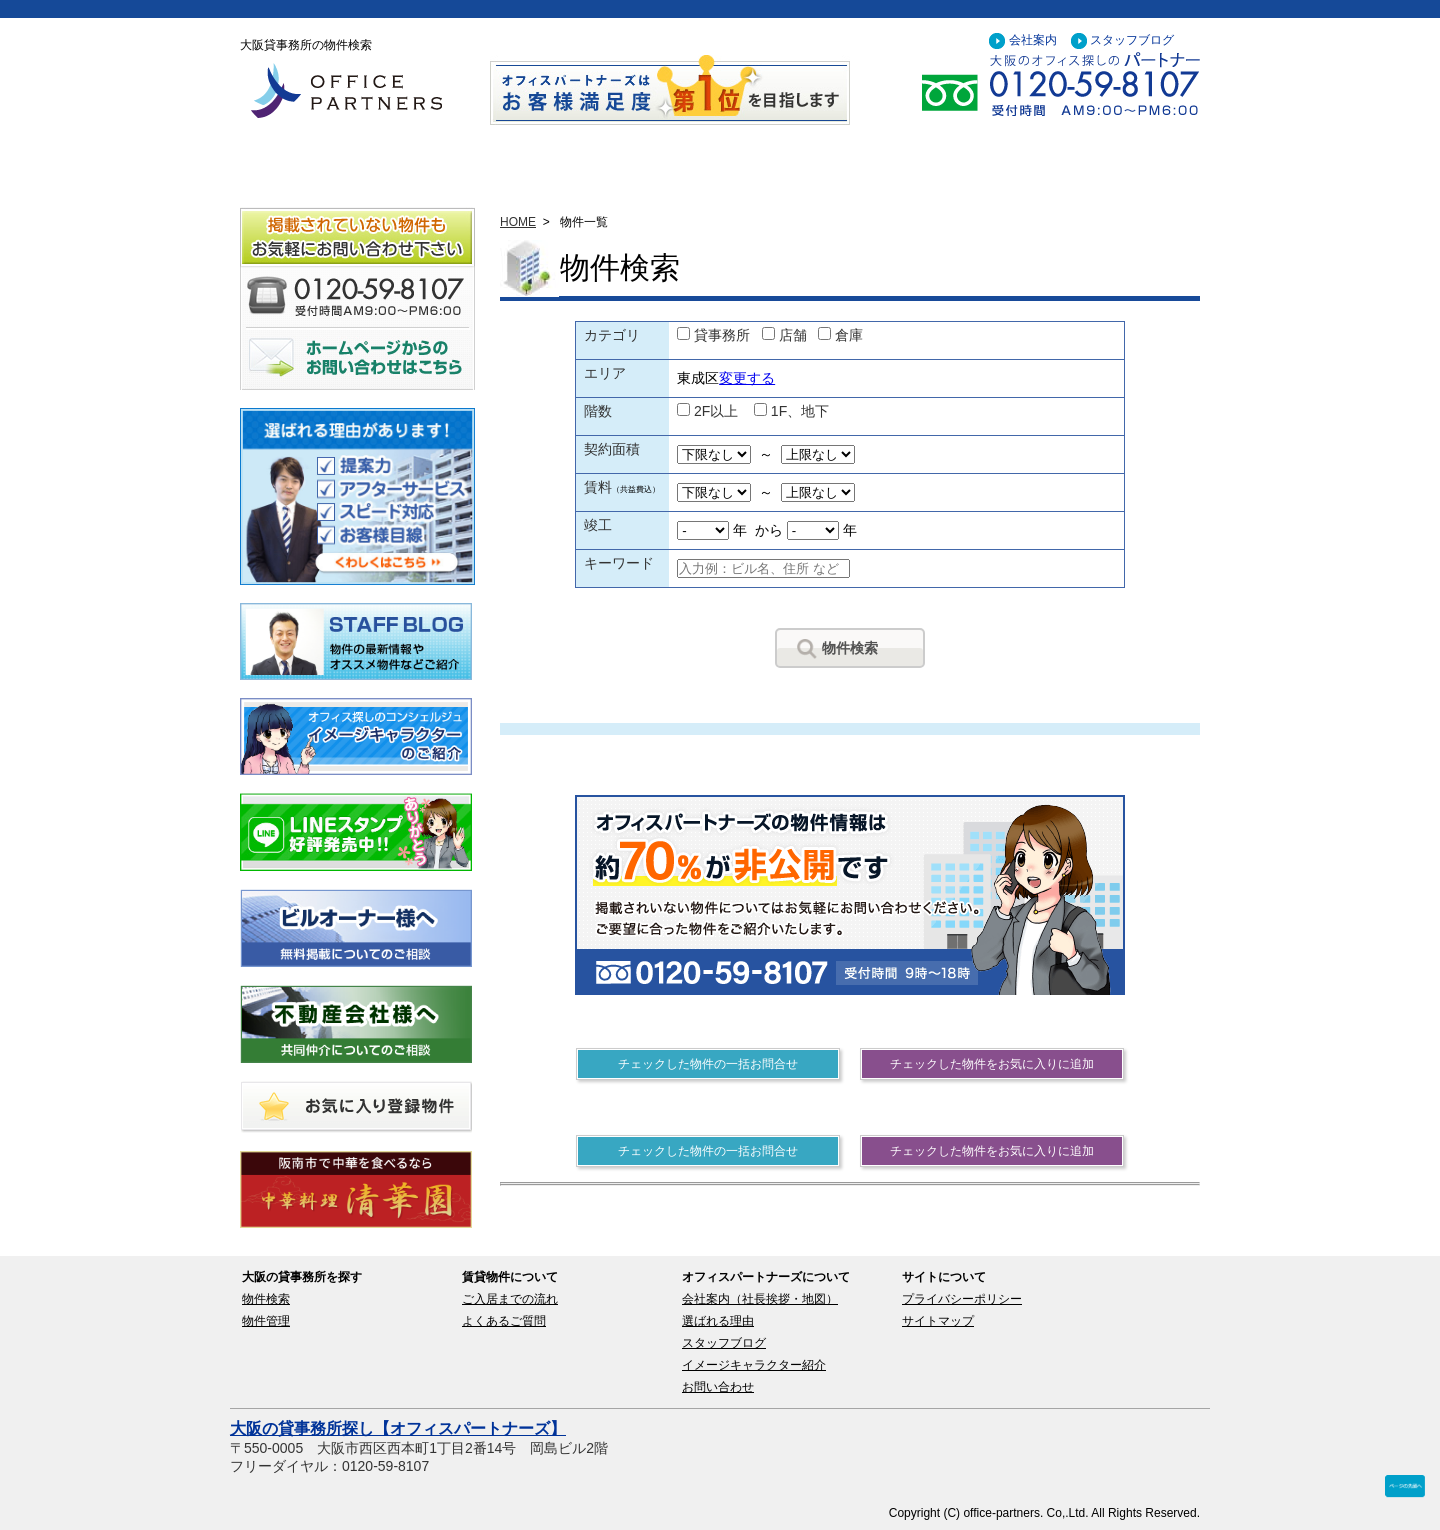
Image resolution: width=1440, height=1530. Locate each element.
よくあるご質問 (504, 1321)
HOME (518, 222)
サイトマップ (938, 1321)
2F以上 (716, 411)
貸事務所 (722, 335)
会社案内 (1033, 40)
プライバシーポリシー (962, 1299)
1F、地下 (800, 411)
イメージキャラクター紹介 (754, 1365)
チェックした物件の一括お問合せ (708, 1064)
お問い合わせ (718, 1387)
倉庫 (849, 335)
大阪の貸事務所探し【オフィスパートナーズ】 (398, 1428)
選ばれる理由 (718, 1321)
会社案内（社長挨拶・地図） (760, 1299)
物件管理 (266, 1321)
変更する (747, 378)
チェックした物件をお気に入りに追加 (992, 1064)
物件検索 (850, 648)
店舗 (793, 335)
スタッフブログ (1132, 40)
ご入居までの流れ (510, 1299)
